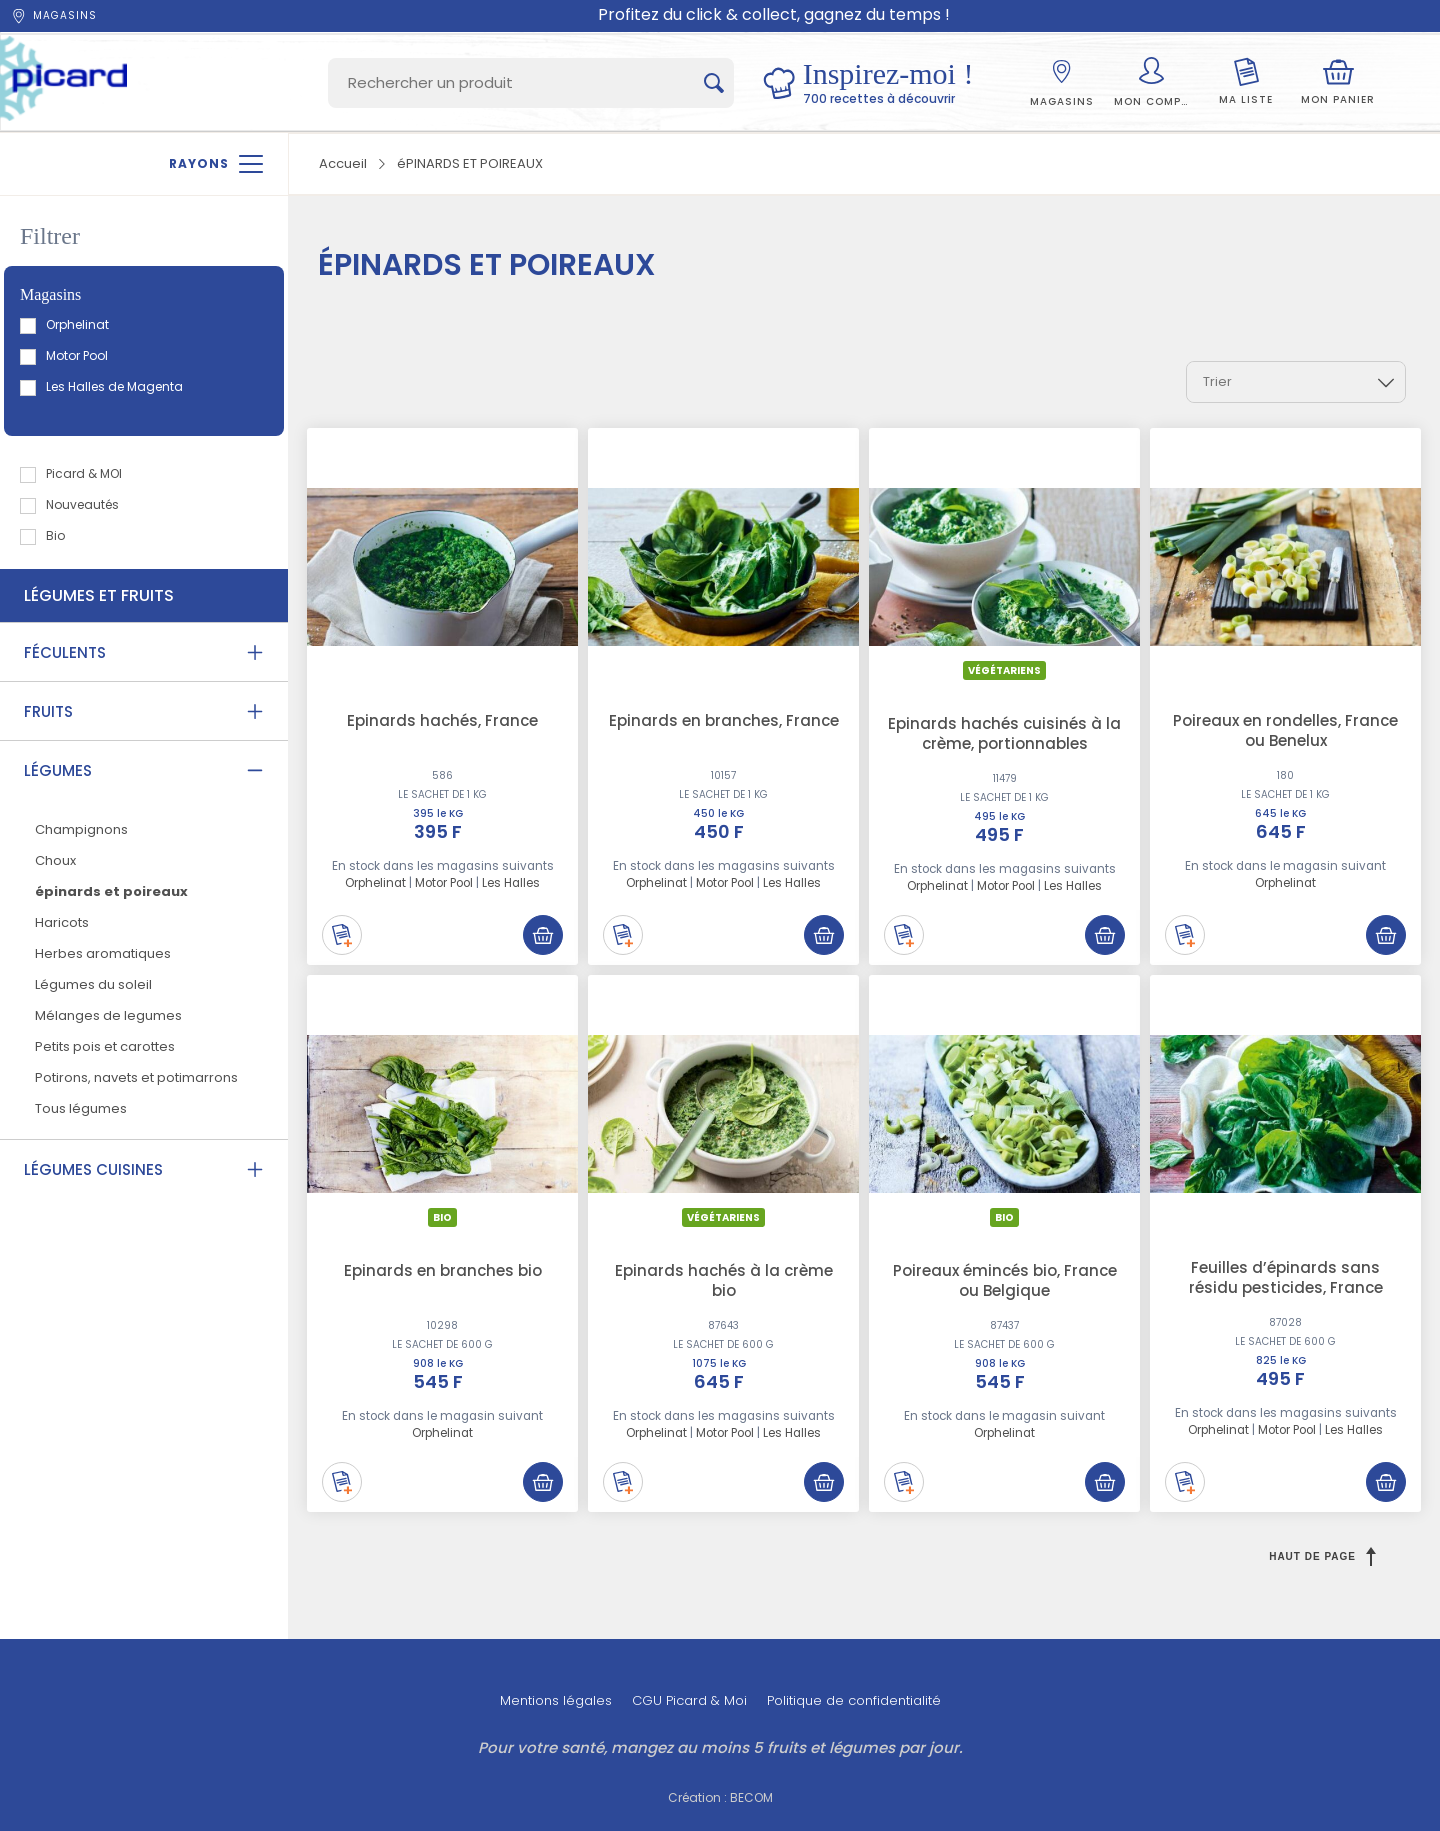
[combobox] (1296, 382)
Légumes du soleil (93, 984)
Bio (43, 535)
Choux (55, 860)
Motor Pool (65, 355)
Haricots (62, 922)
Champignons (81, 829)
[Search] (531, 83)
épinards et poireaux (111, 891)
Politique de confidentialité (854, 1700)
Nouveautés (70, 504)
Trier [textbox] (1217, 381)
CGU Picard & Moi (689, 1700)
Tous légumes (81, 1108)
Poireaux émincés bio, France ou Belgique (1005, 1280)
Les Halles (511, 883)
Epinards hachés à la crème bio (724, 1280)
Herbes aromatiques (103, 953)
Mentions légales (556, 1700)
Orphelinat (65, 324)
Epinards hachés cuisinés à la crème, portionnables (1004, 733)
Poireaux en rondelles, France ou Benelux (1285, 730)
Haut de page (1322, 1556)
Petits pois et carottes (105, 1046)
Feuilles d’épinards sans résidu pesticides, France (1286, 1277)
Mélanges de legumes (108, 1015)
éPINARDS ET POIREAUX (470, 163)
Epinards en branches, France (724, 720)
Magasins (53, 16)
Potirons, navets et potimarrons (136, 1077)
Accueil (343, 163)
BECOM (751, 1797)
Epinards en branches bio (443, 1270)
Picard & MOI (72, 473)
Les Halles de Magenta (102, 386)
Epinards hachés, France (442, 720)
